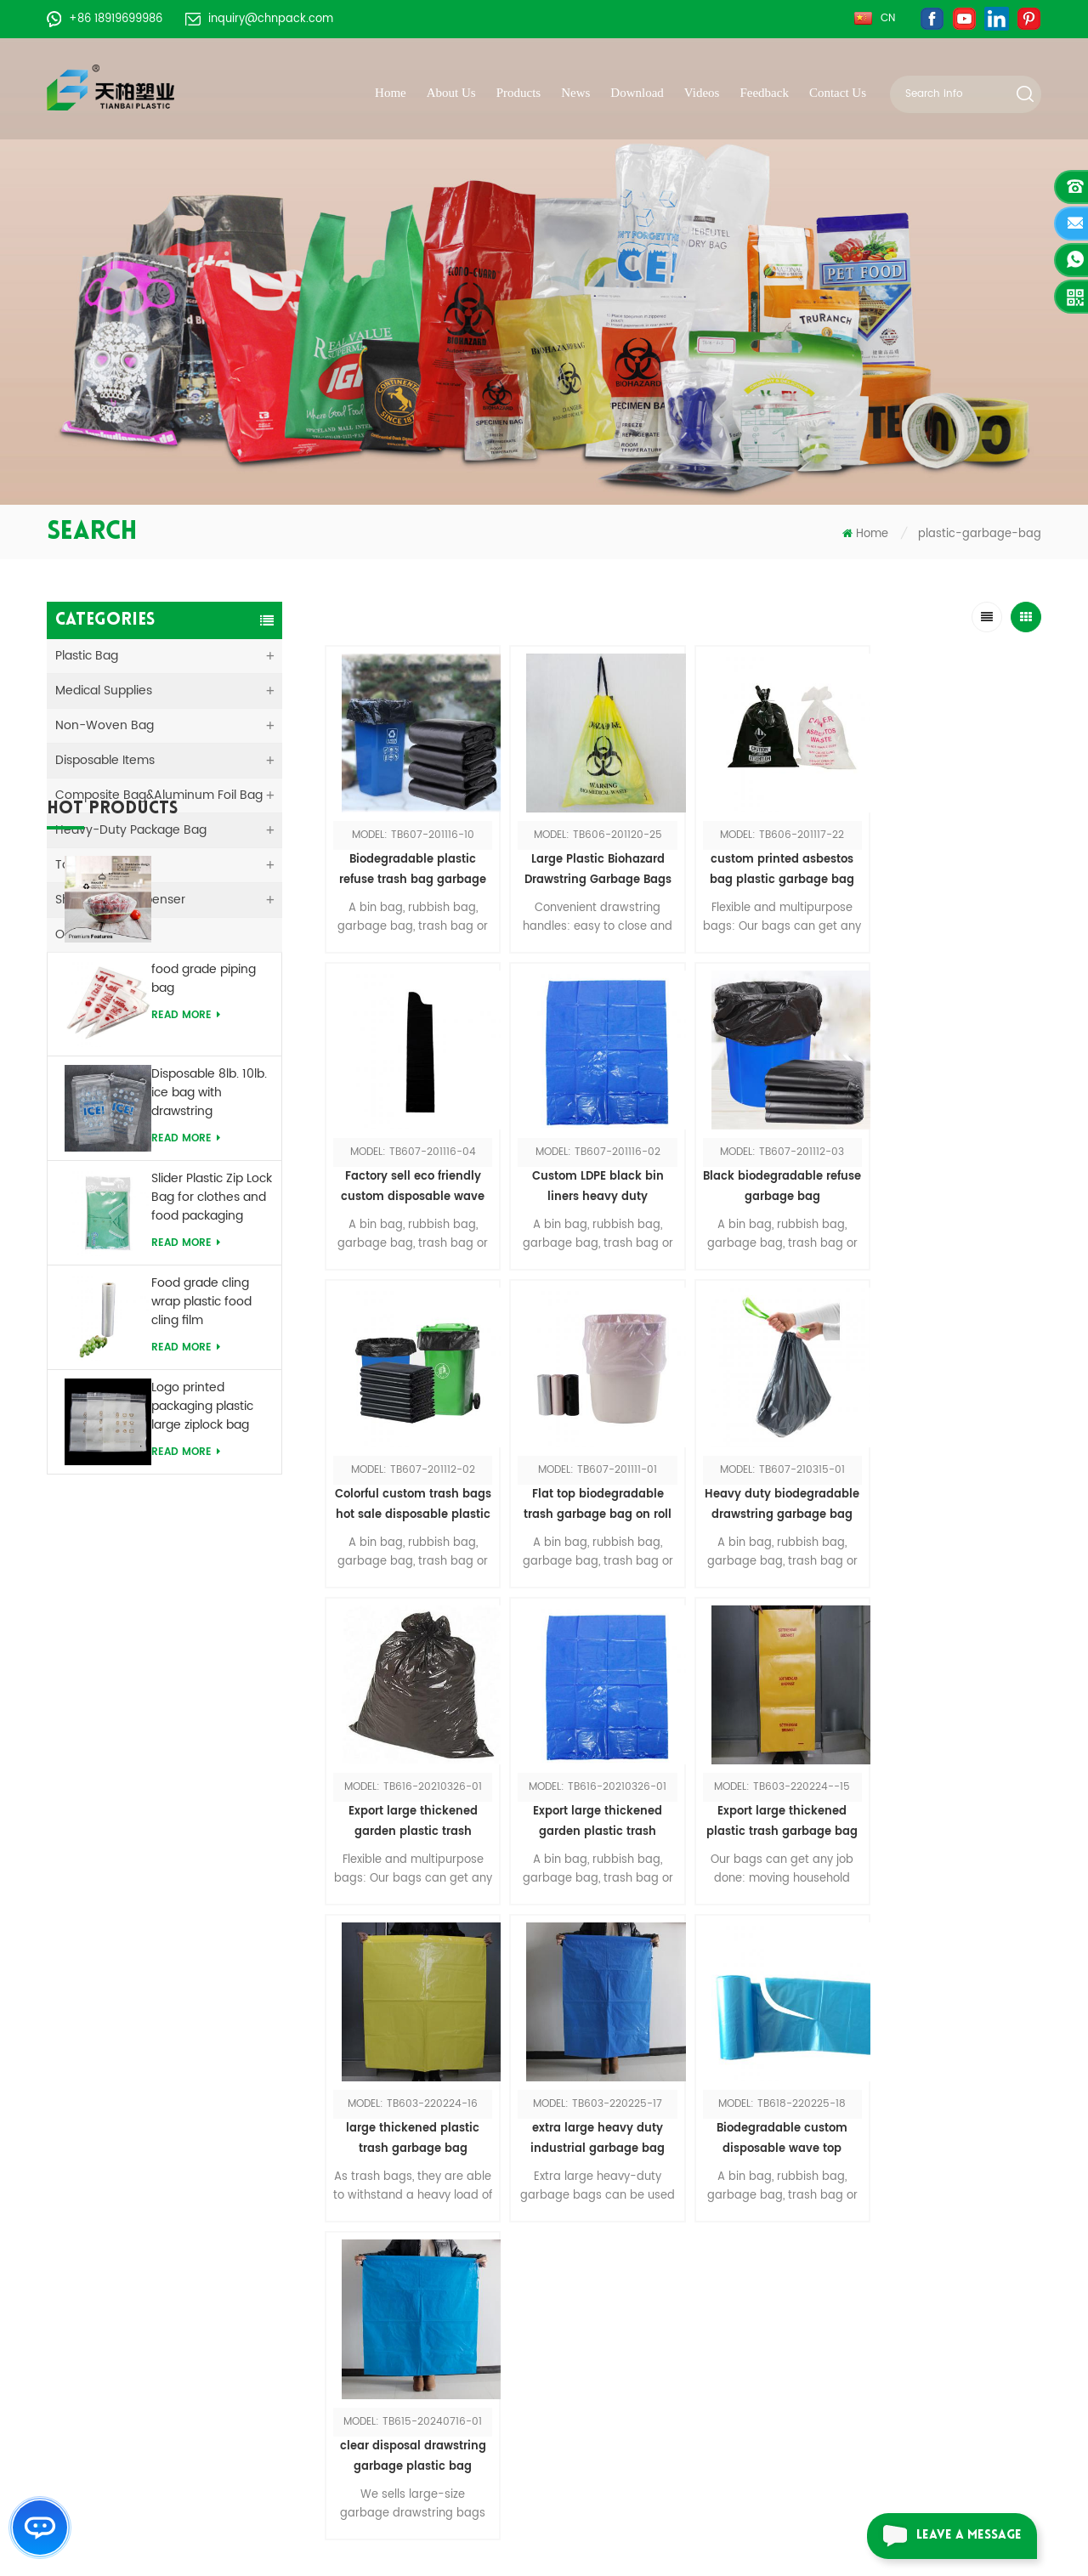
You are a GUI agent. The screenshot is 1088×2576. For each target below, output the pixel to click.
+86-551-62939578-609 (172, 2366)
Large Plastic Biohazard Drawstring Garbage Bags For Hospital (591, 866)
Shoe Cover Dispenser (120, 899)
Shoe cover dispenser (647, 2305)
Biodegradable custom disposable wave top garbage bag (771, 1805)
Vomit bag (614, 2229)
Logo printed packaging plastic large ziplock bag (202, 1586)
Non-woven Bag (104, 725)
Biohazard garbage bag (653, 2433)
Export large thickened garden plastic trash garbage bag (590, 1492)
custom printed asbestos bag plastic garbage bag (771, 865)
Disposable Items (105, 760)
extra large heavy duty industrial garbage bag (591, 1804)
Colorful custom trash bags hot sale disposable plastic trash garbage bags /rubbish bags (771, 1179)
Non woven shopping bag (659, 2203)
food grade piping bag (203, 1158)
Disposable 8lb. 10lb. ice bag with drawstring (209, 1272)
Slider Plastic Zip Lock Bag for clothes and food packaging (211, 1377)
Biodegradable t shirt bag (658, 2331)
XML (416, 2356)
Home (390, 92)
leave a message (944, 2536)
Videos (702, 92)
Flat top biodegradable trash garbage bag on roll (951, 1178)
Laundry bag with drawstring (666, 2280)
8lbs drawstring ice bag (651, 2356)
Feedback (764, 92)
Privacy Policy (444, 2382)
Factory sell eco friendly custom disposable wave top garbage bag (951, 866)
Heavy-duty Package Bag (131, 830)
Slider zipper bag (632, 2254)
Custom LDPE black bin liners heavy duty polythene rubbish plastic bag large (410, 1179)
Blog (417, 2331)
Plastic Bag (86, 655)
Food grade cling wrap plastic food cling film (201, 1481)
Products (518, 92)
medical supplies (103, 690)
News (575, 92)
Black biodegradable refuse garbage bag (591, 1178)
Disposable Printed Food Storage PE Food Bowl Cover (205, 1063)
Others (74, 934)
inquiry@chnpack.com (259, 19)
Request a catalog (884, 2366)
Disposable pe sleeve (646, 2407)
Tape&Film (85, 865)
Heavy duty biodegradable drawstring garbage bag (410, 1491)
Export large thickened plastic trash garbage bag (951, 1491)
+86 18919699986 (104, 19)
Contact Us (837, 92)
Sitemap (429, 2305)
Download (637, 92)
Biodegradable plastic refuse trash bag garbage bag (410, 866)
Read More (185, 1109)
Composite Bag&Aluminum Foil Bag (159, 795)
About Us (451, 92)
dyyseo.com (865, 2531)
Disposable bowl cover (649, 2382)
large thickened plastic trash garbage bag (411, 1804)
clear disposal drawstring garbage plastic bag (951, 1804)
